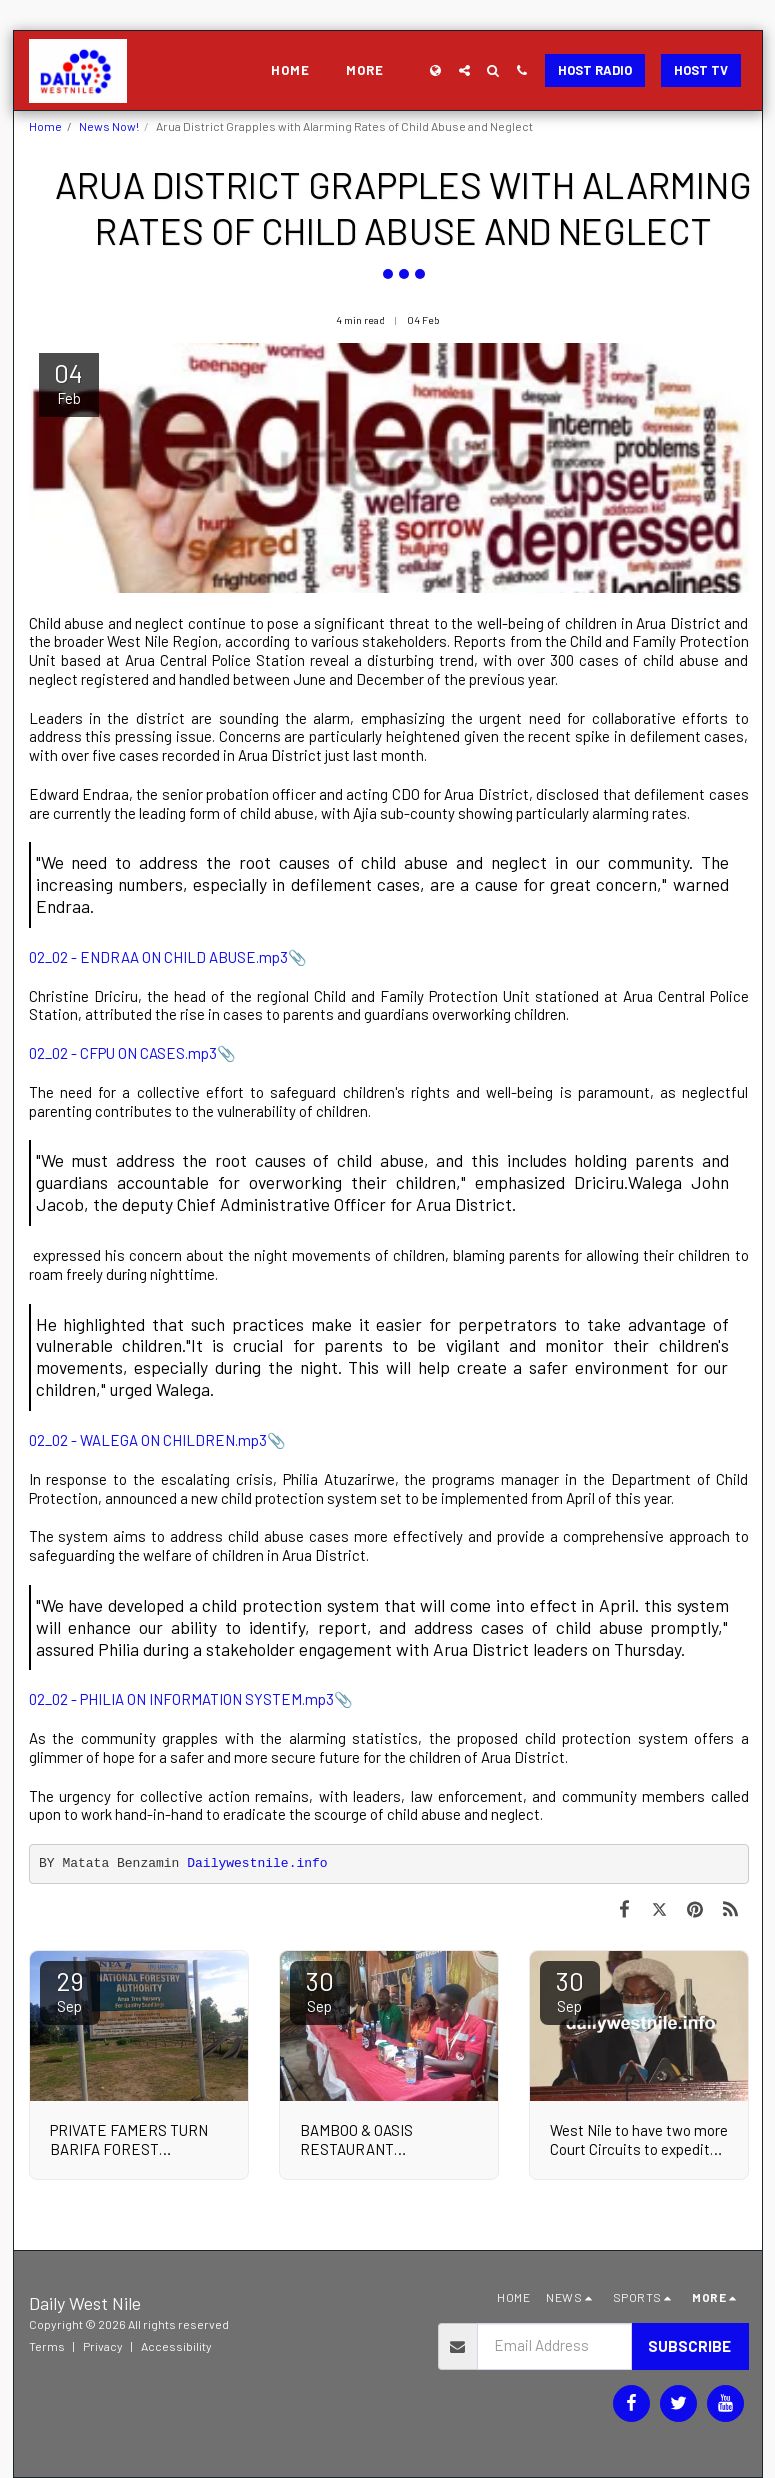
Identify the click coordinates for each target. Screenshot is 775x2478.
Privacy (103, 2346)
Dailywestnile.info (257, 1863)
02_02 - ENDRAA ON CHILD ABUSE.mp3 (158, 957)
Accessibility (176, 2346)
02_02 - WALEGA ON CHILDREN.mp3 (148, 1440)
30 (320, 1990)
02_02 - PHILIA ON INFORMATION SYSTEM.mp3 (181, 1699)
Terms (47, 2346)
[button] (464, 70)
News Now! (109, 126)
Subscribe (689, 2346)
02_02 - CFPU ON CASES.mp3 (123, 1053)
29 (70, 1990)
